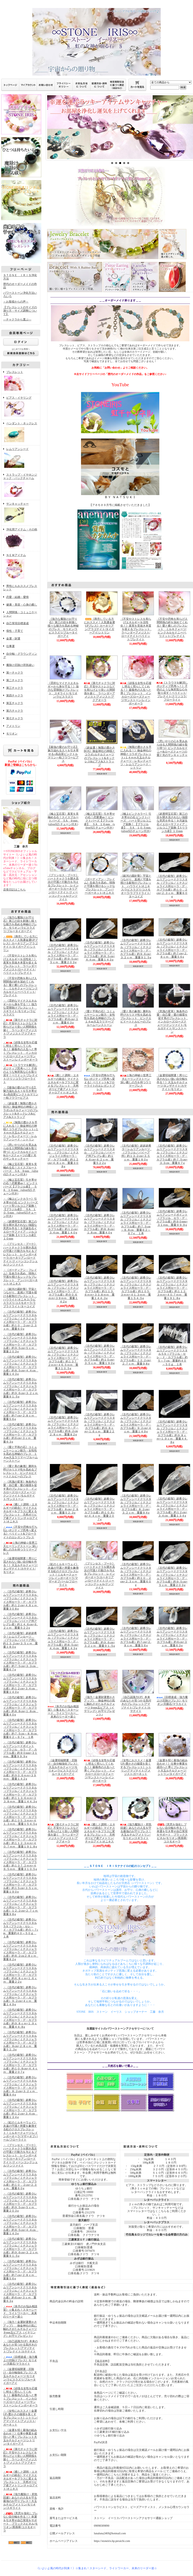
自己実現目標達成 (17, 623)
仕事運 (10, 646)
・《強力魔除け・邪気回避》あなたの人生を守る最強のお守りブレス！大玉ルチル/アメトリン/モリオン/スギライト (20, 2501)
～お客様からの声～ (15, 301)
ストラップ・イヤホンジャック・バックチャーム (20, 485)
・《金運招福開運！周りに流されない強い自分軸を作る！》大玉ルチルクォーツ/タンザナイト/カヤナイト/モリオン (20, 1565)
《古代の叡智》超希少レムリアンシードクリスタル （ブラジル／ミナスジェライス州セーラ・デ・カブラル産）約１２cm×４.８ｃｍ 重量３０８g (63, 1156)
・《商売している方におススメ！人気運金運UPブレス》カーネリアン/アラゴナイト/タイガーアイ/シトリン (20, 943)
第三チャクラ (14, 687)
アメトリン (13, 726)
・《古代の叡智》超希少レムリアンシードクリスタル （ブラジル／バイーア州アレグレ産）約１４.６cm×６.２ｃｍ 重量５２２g (21, 1621)
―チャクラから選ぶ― (17, 319)
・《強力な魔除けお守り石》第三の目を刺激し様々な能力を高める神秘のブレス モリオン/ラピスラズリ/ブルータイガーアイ (20, 924)
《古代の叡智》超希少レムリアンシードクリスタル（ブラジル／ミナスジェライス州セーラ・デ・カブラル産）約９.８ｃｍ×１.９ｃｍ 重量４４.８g (172, 1432)
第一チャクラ (14, 672)
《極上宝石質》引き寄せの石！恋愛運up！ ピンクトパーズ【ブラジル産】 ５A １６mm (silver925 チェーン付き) (99, 820)
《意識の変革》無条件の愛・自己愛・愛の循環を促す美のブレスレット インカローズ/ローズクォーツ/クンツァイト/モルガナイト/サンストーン (173, 1021)
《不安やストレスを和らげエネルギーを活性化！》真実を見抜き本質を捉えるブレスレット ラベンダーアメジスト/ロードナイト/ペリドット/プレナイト (136, 629)
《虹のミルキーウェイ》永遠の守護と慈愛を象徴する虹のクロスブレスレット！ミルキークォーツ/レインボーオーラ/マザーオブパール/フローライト (63, 1574)
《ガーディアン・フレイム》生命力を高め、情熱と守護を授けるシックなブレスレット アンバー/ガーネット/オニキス (99, 886)
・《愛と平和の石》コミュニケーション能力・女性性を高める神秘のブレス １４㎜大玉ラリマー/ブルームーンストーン (20, 1454)
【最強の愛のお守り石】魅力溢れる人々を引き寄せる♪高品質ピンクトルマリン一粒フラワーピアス (63, 754)
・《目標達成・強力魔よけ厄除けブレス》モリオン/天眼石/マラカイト (20, 2360)
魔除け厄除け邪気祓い (20, 665)
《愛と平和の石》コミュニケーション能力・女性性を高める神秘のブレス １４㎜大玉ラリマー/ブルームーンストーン (101, 1018)
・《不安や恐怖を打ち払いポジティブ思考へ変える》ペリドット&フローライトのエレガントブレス (20, 1532)
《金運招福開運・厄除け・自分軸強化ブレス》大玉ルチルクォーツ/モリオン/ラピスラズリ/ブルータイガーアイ (63, 1767)
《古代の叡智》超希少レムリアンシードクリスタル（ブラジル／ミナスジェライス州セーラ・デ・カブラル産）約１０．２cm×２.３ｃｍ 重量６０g (172, 886)
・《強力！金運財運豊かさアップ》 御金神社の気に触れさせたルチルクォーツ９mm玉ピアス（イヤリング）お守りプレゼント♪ (20, 2329)
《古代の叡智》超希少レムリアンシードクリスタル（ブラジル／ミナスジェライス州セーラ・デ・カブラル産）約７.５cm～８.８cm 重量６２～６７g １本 (135, 1223)
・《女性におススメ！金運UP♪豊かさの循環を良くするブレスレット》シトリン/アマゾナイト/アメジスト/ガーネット (20, 2417)
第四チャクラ (14, 695)
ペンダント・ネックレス (20, 432)
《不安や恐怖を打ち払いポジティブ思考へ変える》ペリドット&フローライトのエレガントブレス (99, 1082)
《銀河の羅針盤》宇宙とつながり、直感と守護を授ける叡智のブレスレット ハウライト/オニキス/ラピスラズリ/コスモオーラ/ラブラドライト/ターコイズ (135, 886)
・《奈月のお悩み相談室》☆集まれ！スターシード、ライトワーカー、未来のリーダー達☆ (20, 2311)
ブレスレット (20, 381)
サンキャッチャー (20, 513)
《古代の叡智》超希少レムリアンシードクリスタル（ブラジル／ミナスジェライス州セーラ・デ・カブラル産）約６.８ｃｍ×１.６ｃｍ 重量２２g (99, 1424)
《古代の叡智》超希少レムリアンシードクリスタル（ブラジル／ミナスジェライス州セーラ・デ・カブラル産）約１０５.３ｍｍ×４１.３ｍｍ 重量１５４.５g (135, 1288)
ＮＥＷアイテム (20, 567)
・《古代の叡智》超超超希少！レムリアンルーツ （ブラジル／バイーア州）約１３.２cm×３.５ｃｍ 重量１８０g (20, 1640)
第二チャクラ (14, 680)
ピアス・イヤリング (20, 407)
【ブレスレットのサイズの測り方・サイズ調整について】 (20, 311)
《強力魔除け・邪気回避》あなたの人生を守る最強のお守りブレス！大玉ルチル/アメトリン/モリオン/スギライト (135, 1831)
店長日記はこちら (14, 889)
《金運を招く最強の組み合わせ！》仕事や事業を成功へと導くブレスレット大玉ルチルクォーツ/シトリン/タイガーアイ (172, 1767)
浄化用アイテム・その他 (20, 538)
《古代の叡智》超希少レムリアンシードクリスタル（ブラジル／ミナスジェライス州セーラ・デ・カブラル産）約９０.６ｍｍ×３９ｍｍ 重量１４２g (63, 1291)
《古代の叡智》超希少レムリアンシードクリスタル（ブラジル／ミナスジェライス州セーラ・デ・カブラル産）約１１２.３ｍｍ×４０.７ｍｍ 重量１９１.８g (172, 1288)
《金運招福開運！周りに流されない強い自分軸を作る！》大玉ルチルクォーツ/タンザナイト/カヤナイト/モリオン (172, 1082)
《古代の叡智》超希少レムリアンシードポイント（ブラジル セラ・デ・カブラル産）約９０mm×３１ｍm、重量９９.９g (172, 1218)
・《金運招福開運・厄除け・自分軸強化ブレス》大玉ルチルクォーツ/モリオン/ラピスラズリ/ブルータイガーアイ (20, 2376)
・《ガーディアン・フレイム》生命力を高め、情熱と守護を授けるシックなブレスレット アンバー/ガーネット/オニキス (20, 1277)
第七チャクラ (14, 718)
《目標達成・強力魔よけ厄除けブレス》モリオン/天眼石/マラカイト (172, 1701)
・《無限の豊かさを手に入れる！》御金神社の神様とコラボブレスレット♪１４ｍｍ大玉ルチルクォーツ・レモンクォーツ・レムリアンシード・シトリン (20, 1131)
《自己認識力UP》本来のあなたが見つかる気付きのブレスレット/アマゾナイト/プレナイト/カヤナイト (135, 1704)
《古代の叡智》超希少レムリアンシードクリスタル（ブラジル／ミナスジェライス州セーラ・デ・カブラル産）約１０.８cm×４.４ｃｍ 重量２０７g (99, 1509)
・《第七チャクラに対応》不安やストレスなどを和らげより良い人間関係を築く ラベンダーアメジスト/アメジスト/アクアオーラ (20, 2458)
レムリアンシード (20, 458)
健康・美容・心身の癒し (21, 604)
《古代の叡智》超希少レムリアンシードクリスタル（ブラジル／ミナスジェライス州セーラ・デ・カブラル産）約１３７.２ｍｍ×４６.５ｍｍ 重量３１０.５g (63, 1358)
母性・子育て (14, 630)
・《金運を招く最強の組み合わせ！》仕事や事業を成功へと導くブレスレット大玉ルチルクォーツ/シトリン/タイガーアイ (20, 2437)
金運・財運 (13, 638)
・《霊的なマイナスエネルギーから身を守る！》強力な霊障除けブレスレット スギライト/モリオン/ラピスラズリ (20, 1007)
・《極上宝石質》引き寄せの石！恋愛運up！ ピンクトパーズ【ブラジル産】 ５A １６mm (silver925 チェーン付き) (20, 1186)
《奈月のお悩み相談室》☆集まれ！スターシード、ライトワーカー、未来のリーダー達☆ (63, 1711)
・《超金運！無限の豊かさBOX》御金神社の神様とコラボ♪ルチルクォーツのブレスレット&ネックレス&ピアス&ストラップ (20, 1110)
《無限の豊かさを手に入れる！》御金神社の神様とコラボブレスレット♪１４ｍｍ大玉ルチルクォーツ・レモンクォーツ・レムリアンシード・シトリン (135, 757)
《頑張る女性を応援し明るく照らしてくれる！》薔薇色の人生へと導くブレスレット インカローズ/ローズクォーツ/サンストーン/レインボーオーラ (135, 693)
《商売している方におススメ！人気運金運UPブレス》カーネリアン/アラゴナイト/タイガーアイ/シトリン (99, 625)
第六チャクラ (14, 710)
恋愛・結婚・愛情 (17, 597)
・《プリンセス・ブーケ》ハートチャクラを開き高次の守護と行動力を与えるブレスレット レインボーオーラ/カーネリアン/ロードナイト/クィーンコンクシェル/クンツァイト (20, 1254)
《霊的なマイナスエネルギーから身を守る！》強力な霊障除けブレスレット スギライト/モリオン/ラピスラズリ (63, 690)
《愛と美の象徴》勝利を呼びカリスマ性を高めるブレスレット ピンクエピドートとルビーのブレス (135, 1018)
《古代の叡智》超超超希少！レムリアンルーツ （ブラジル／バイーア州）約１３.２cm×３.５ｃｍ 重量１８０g (136, 1152)
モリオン (11, 733)
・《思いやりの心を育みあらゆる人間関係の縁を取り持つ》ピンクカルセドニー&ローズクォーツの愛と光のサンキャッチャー (20, 1151)
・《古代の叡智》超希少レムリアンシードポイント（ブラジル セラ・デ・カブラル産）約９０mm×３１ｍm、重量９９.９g (20, 1749)
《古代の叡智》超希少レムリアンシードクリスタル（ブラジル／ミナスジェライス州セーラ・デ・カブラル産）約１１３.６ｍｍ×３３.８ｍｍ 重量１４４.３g (99, 1288)
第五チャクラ (14, 703)
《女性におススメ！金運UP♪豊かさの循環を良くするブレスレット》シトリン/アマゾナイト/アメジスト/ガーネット (135, 1767)
